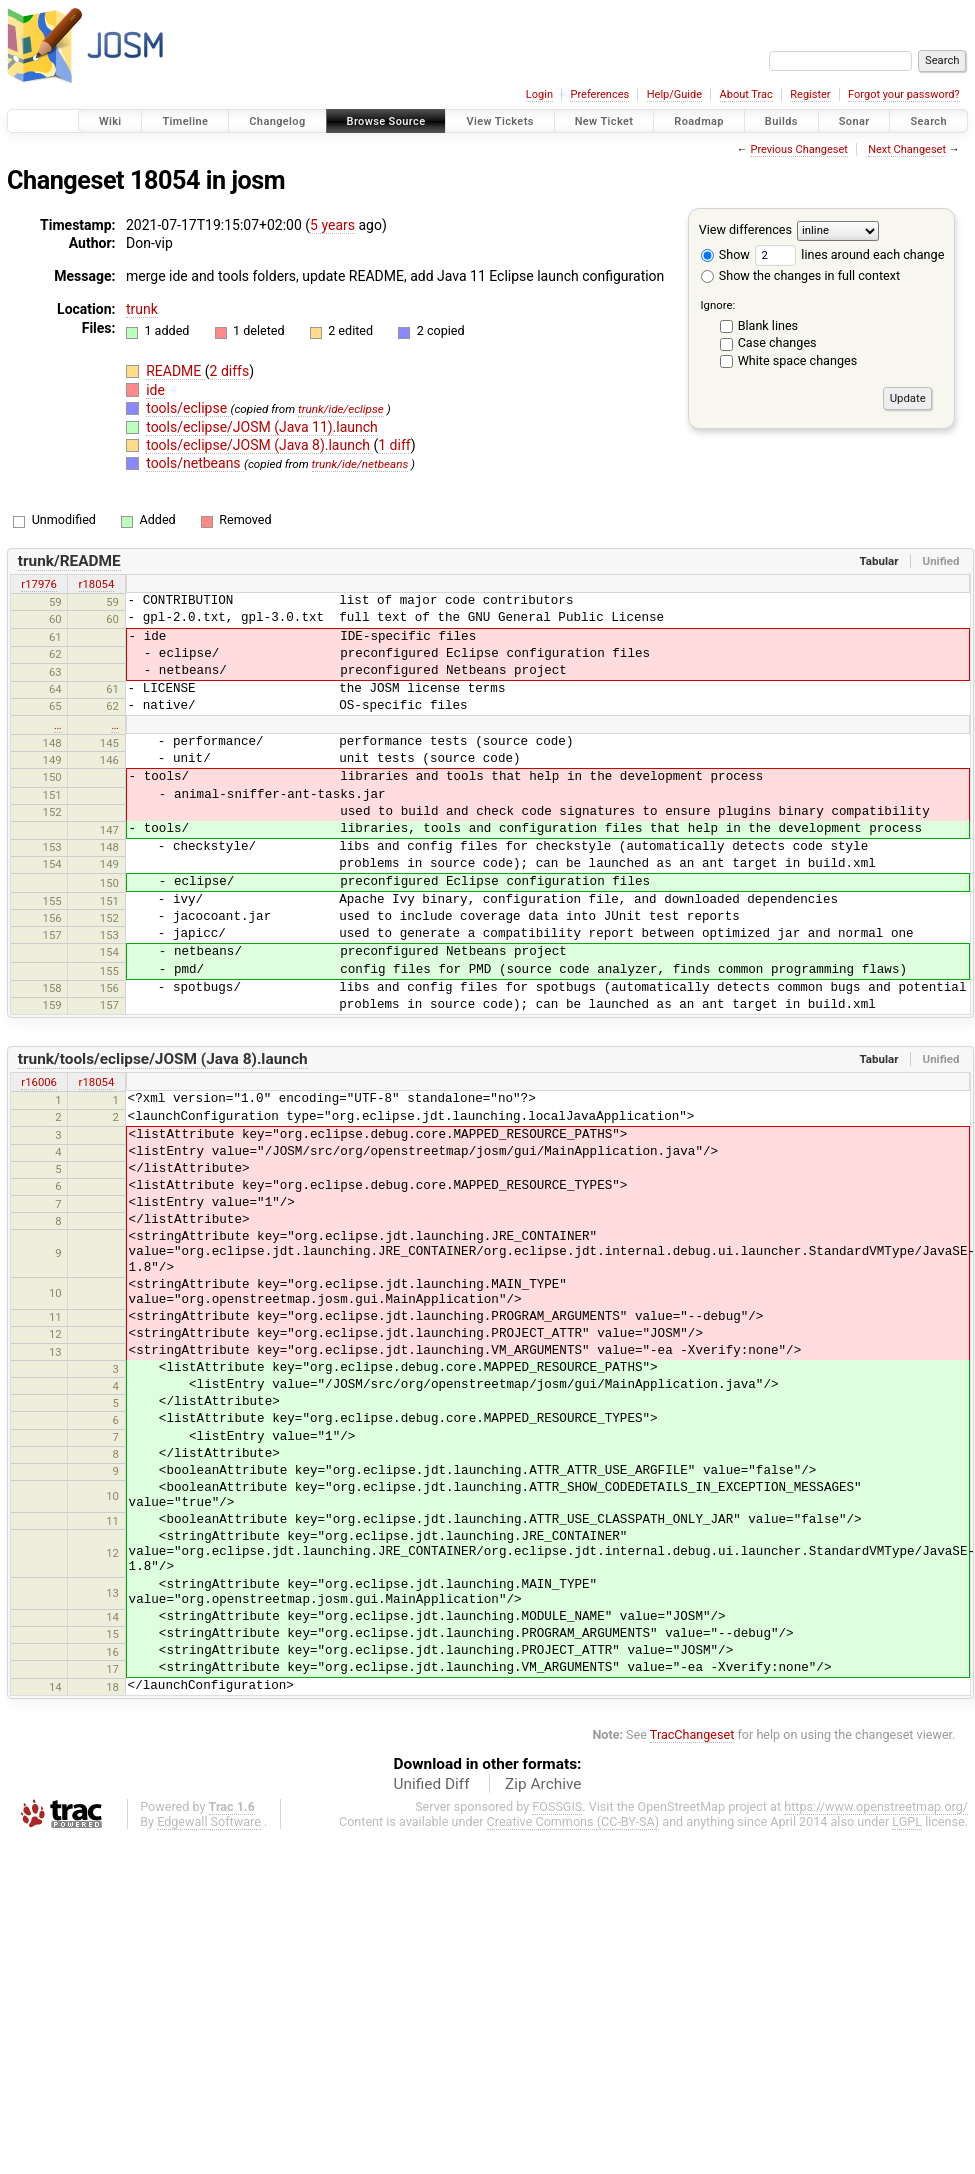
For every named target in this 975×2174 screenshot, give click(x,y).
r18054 (97, 584)
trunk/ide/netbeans (360, 464)
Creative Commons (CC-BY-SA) (573, 1821)
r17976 (39, 584)
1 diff (394, 445)
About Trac (746, 94)
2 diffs (230, 371)
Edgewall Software (209, 1821)
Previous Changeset (798, 149)
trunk (142, 309)
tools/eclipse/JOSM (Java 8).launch (259, 445)
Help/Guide (674, 94)
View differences (745, 229)
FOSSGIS (557, 1806)
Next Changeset (907, 149)
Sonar (854, 121)
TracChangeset (692, 1734)
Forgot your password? (904, 94)
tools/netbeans (195, 463)
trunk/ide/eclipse (341, 409)
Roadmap (699, 121)
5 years (332, 225)
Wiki (110, 121)
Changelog (277, 121)
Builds (781, 121)
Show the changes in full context (800, 275)
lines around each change (849, 254)
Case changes (777, 342)
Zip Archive (543, 1784)
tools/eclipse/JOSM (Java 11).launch (262, 427)
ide (155, 390)
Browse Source (386, 121)
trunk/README (69, 561)
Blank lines (768, 325)
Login (539, 94)
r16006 (39, 1082)
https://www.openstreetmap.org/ (876, 1806)
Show (725, 254)
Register (810, 94)
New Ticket (604, 121)
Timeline (185, 121)
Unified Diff (432, 1784)
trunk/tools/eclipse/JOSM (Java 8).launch (163, 1059)
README (175, 371)
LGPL (907, 1821)
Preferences (599, 94)
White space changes (798, 360)
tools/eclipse (188, 408)
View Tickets (499, 121)
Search (928, 121)
